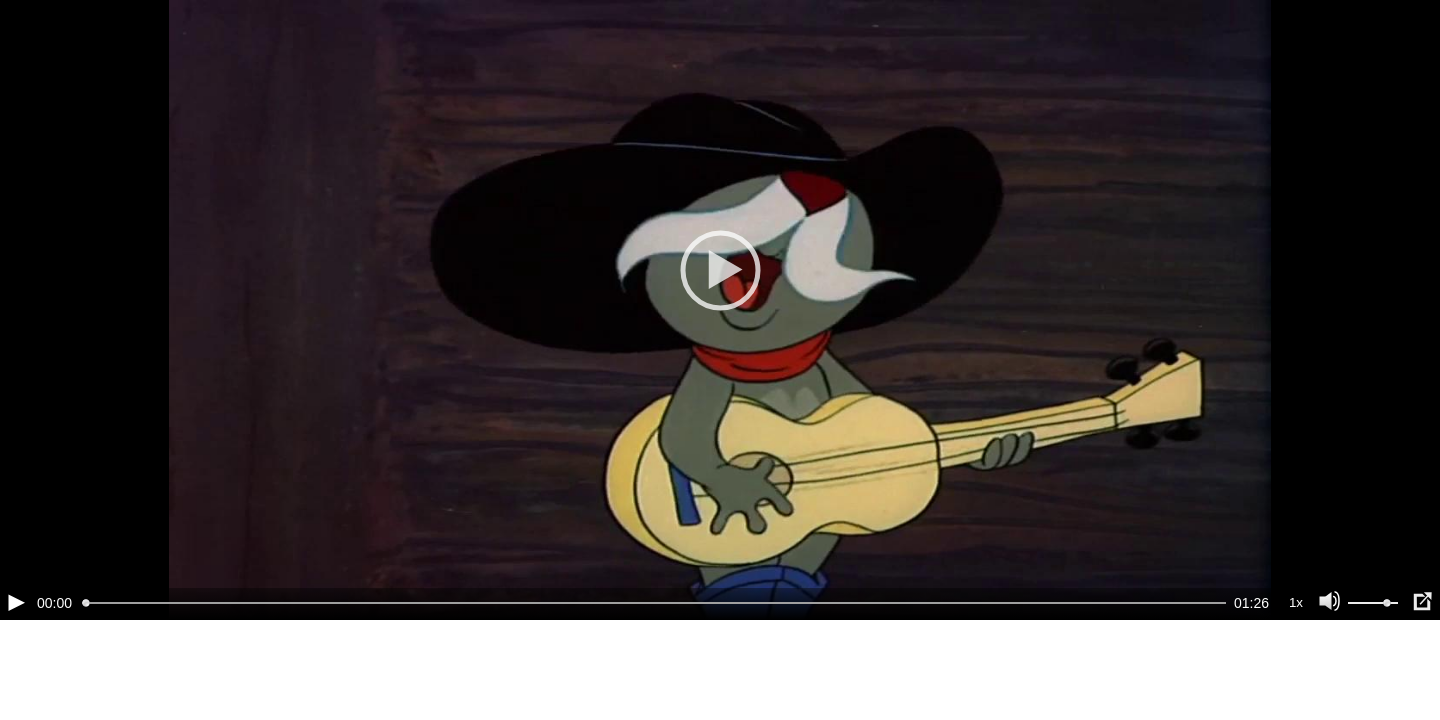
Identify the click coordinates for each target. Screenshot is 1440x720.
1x (1296, 602)
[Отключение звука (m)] (1330, 602)
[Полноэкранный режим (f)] (1422, 602)
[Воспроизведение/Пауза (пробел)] (16, 602)
